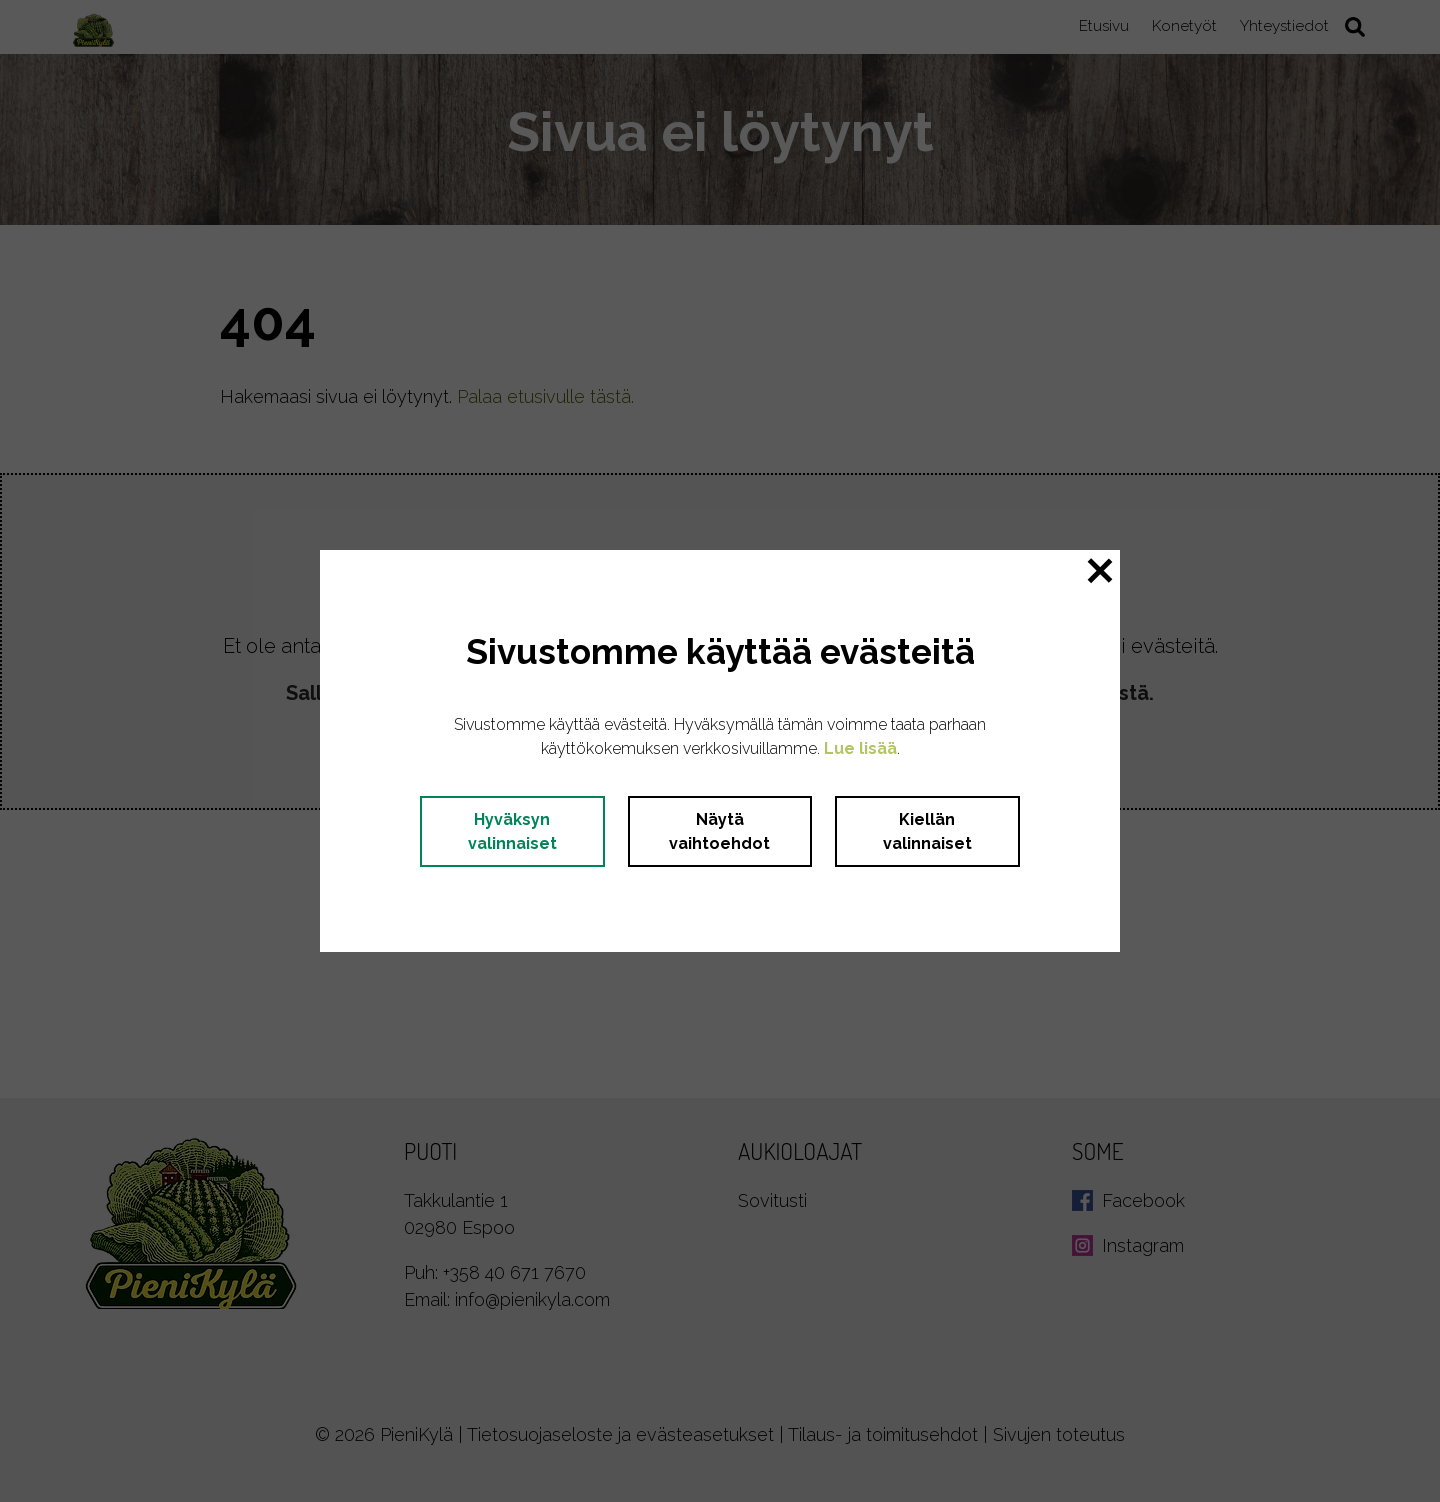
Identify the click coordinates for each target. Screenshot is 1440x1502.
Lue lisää (860, 748)
